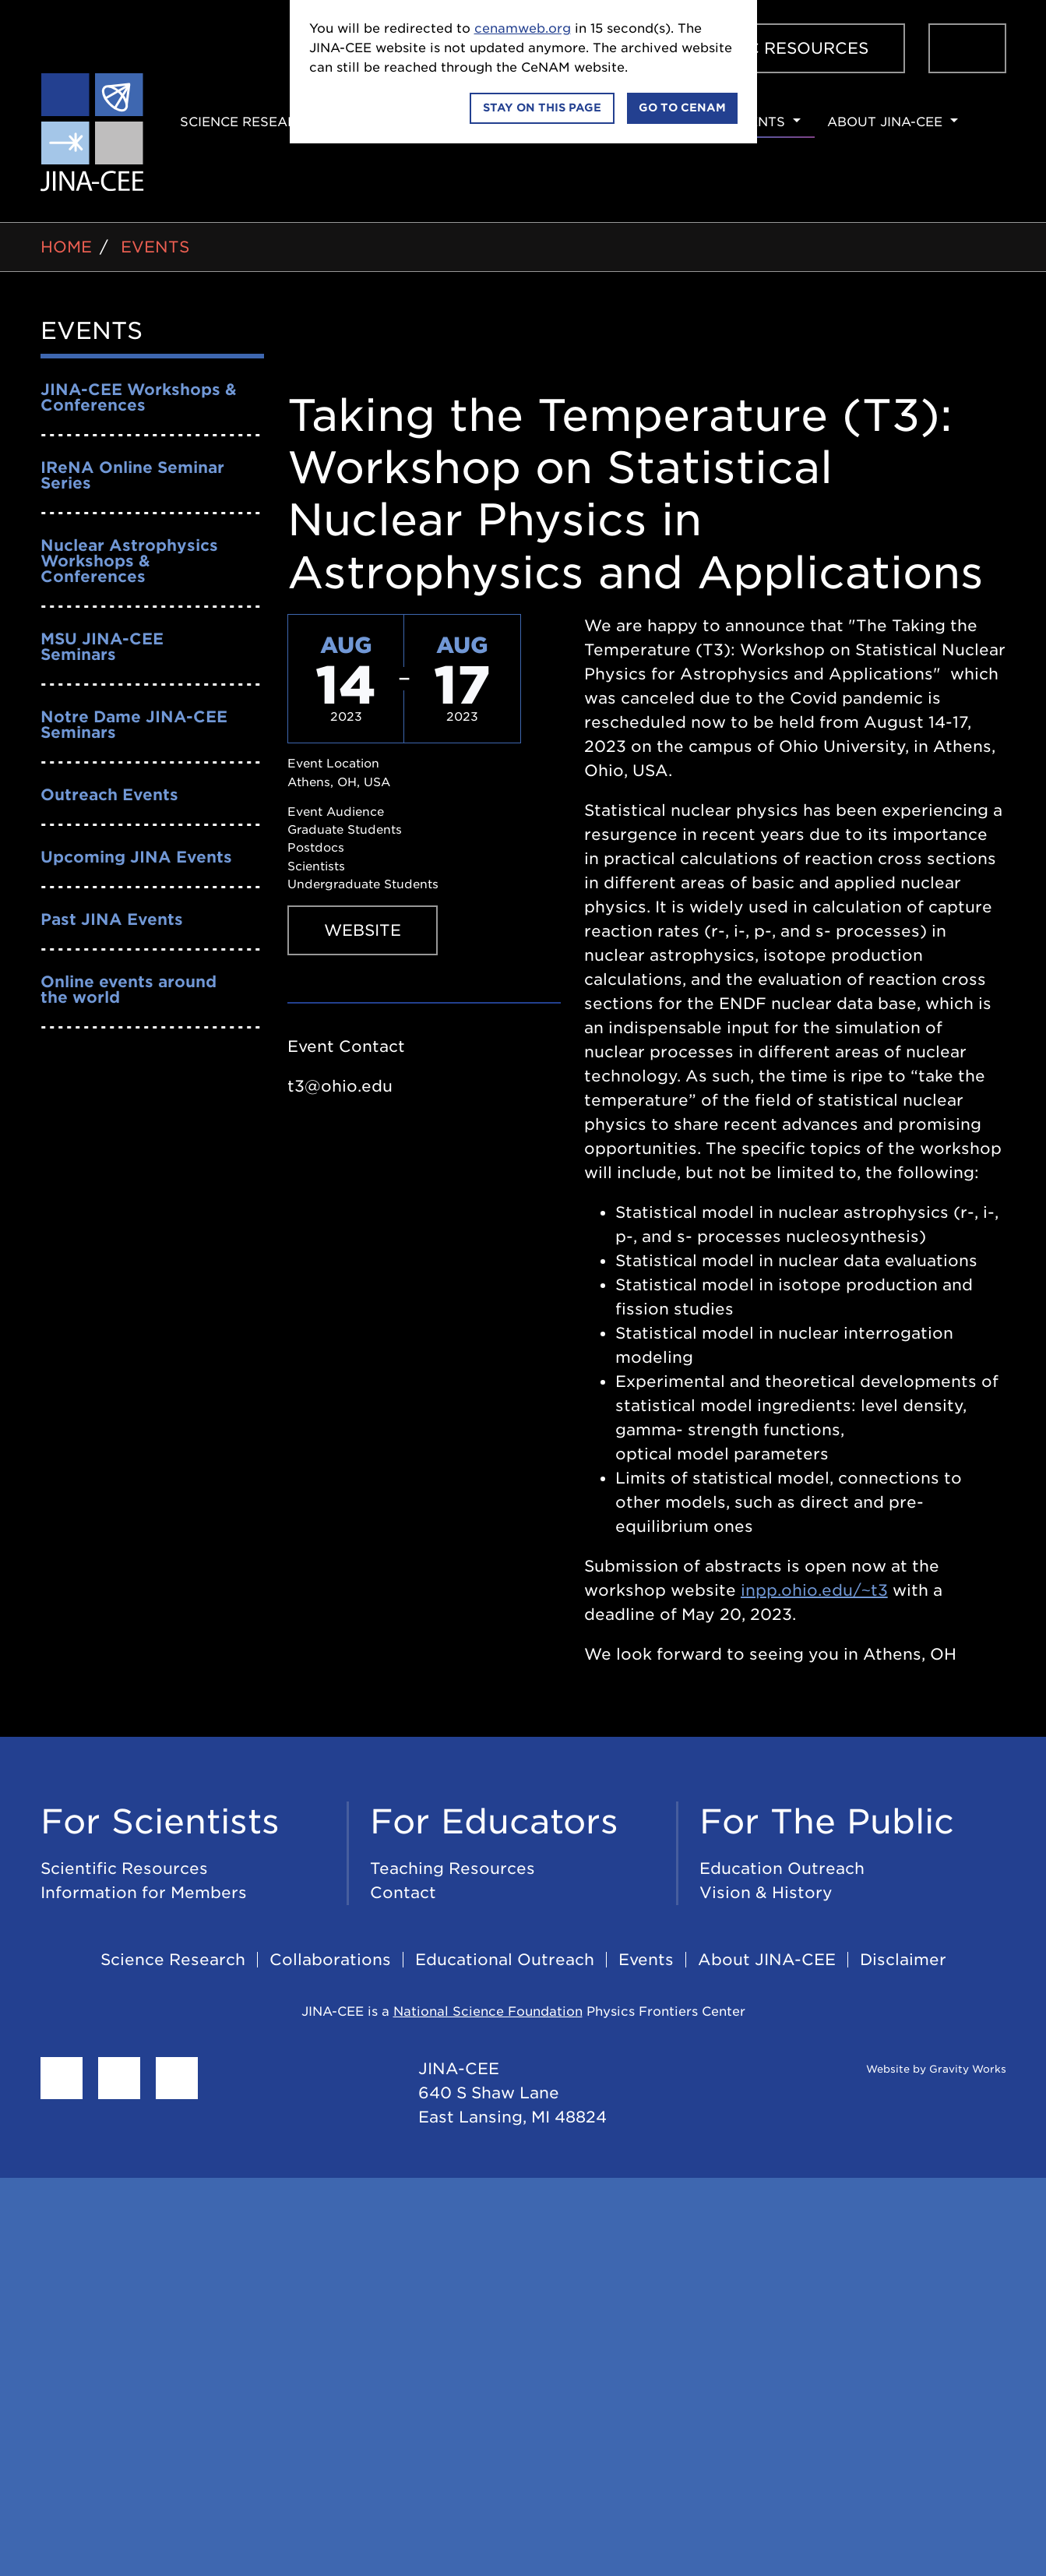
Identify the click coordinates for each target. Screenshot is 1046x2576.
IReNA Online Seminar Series (132, 475)
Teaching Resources (452, 1868)
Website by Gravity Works (917, 2069)
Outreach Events (109, 794)
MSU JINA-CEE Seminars (102, 647)
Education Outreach (782, 1868)
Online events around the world (129, 989)
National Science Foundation (488, 2011)
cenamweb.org (522, 28)
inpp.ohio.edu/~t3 (814, 1590)
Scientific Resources (766, 48)
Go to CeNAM (682, 107)
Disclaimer (903, 1959)
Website (362, 930)
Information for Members (144, 1892)
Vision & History (766, 1892)
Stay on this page (542, 107)
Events (758, 122)
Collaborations (330, 1959)
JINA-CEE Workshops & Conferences (139, 397)
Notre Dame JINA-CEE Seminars (134, 725)
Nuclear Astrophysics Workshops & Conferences (129, 561)
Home (66, 247)
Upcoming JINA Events (136, 857)
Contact (403, 1892)
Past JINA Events (112, 919)
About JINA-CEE (884, 122)
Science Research (248, 122)
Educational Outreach (504, 1959)
